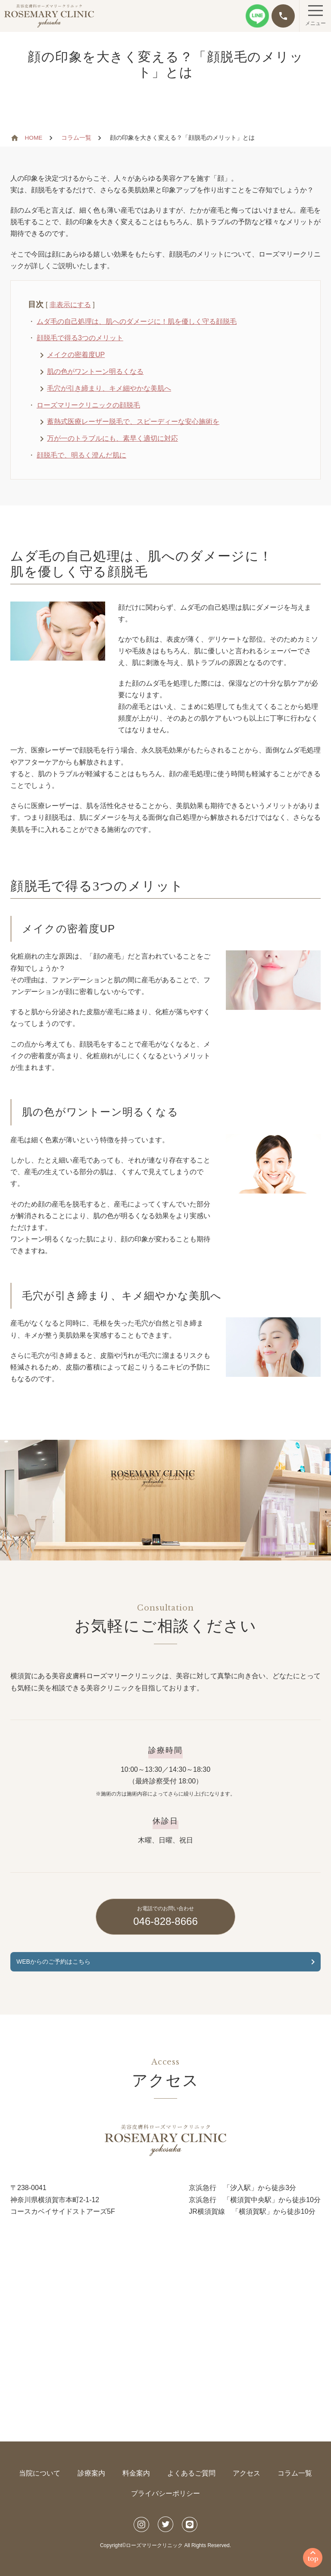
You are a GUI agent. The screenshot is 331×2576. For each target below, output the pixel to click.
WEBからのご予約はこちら (53, 1961)
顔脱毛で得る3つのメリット (80, 338)
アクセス (246, 2473)
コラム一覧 (76, 138)
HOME (34, 138)
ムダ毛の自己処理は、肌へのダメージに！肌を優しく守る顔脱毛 (137, 321)
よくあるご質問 (191, 2473)
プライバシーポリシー (165, 2493)
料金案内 (136, 2473)
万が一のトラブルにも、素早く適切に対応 (112, 438)
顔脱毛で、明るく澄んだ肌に (81, 455)
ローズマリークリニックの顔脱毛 (88, 405)
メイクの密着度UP (76, 354)
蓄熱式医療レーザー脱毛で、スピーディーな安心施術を (133, 421)
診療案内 (91, 2473)
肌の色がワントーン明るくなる (95, 371)
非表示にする (70, 304)
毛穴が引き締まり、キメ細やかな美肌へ (109, 388)
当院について (39, 2473)
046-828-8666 (165, 1915)
